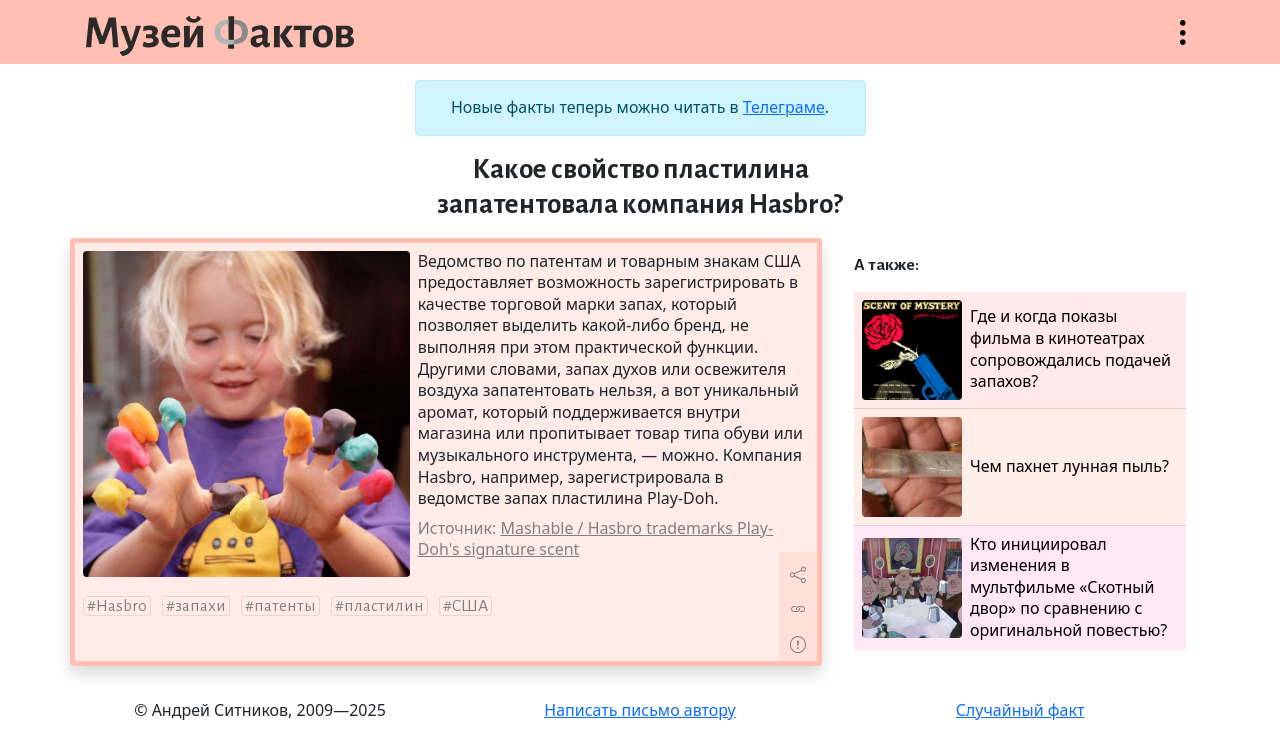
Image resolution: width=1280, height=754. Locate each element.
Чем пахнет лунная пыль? (1015, 467)
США (470, 606)
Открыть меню (1183, 42)
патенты (285, 606)
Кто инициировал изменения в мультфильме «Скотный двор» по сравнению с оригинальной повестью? (1014, 587)
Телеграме (784, 107)
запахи (200, 606)
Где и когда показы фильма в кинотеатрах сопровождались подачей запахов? (1016, 350)
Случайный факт (1020, 710)
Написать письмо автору (640, 710)
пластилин (384, 606)
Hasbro (121, 606)
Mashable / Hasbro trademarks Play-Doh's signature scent (595, 539)
